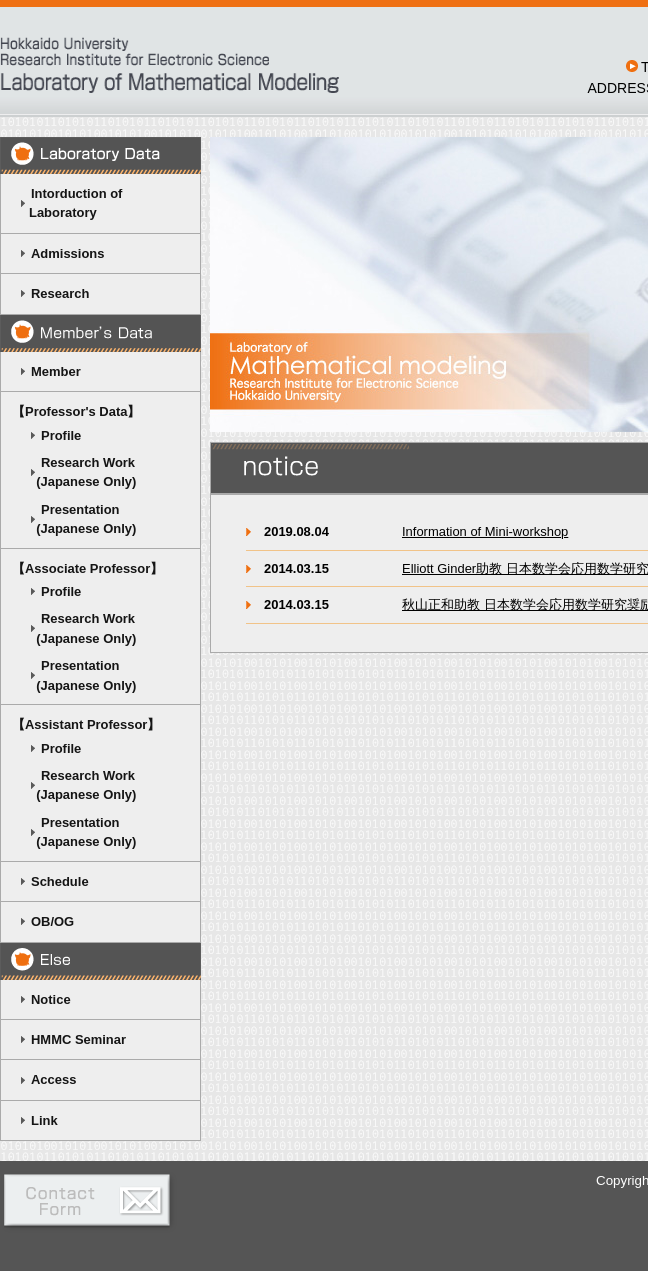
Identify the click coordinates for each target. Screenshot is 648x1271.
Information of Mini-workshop (485, 531)
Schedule (60, 881)
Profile (61, 435)
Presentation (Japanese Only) (73, 519)
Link (44, 1120)
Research (60, 293)
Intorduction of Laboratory (66, 203)
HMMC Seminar (78, 1039)
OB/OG (52, 921)
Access (53, 1079)
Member (56, 371)
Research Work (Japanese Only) (73, 472)
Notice (51, 999)
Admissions (67, 253)
